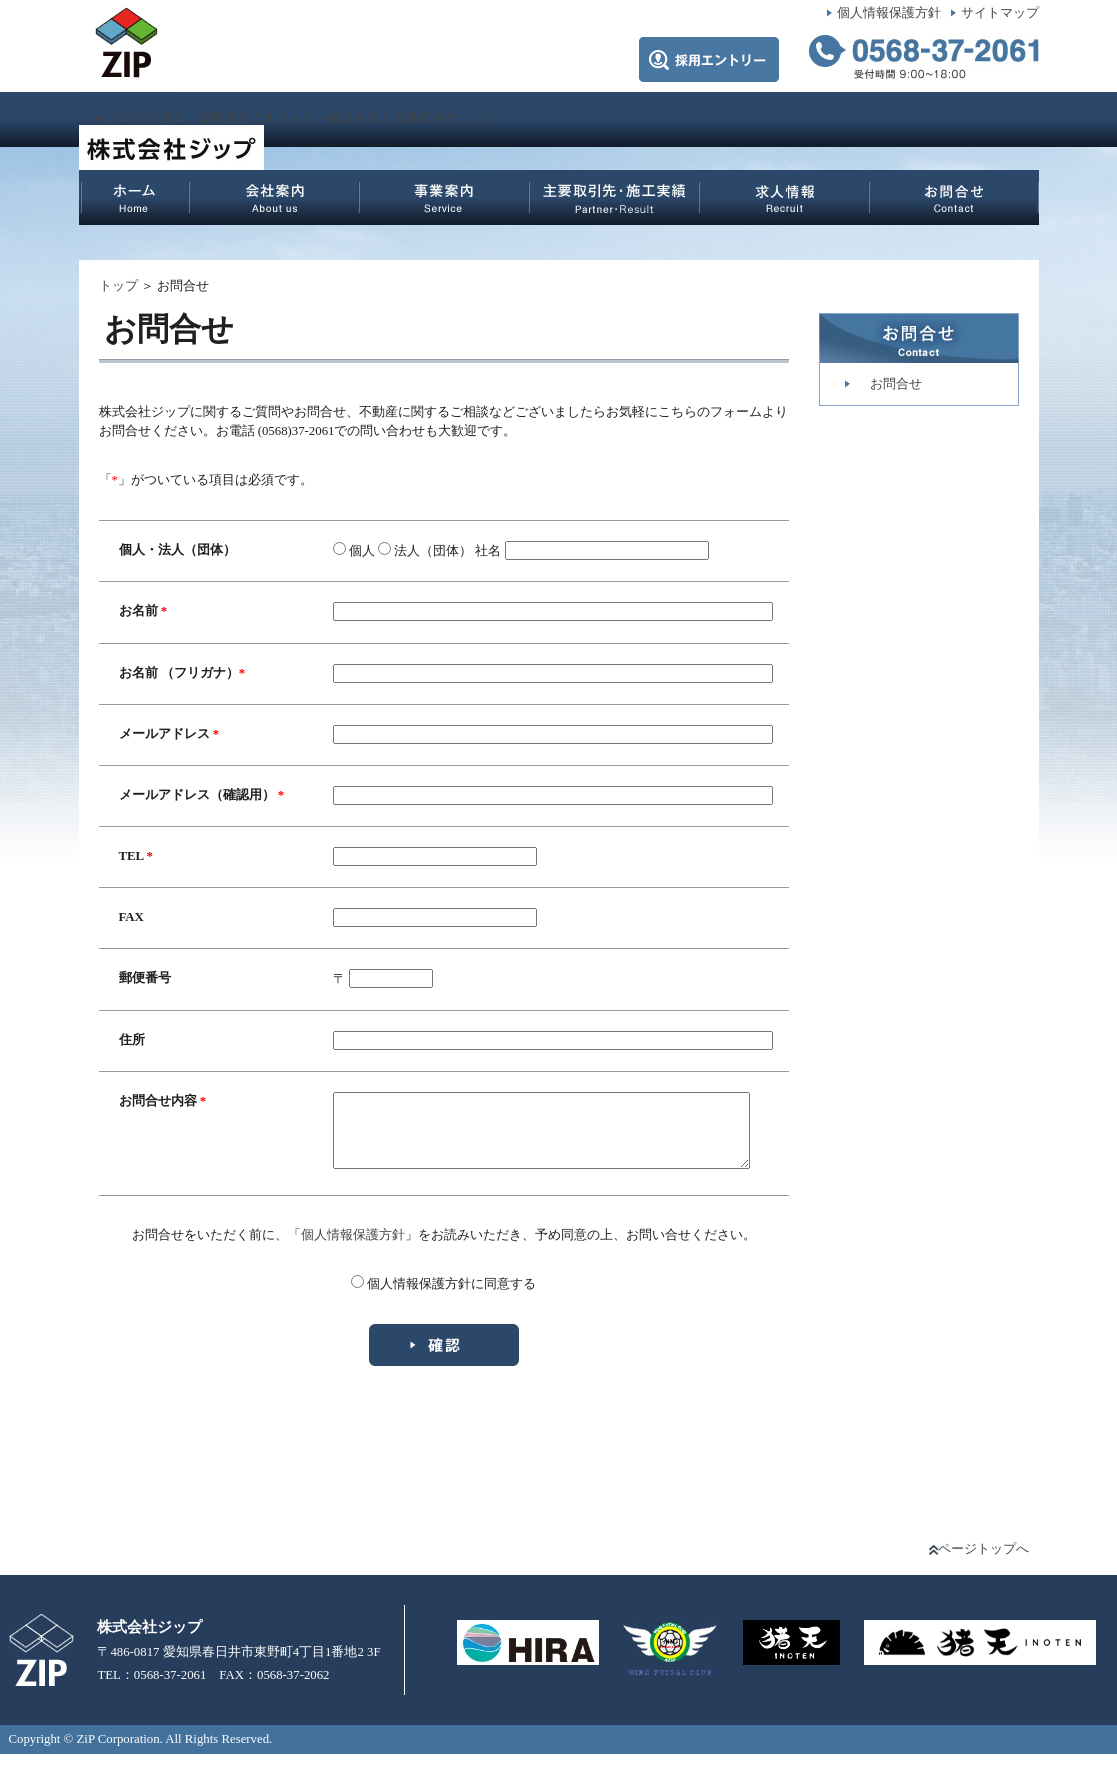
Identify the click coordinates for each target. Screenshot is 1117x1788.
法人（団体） (402, 551)
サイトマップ (1000, 13)
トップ (118, 286)
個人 (331, 551)
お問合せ (896, 384)
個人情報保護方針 (889, 13)
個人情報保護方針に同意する (451, 1317)
